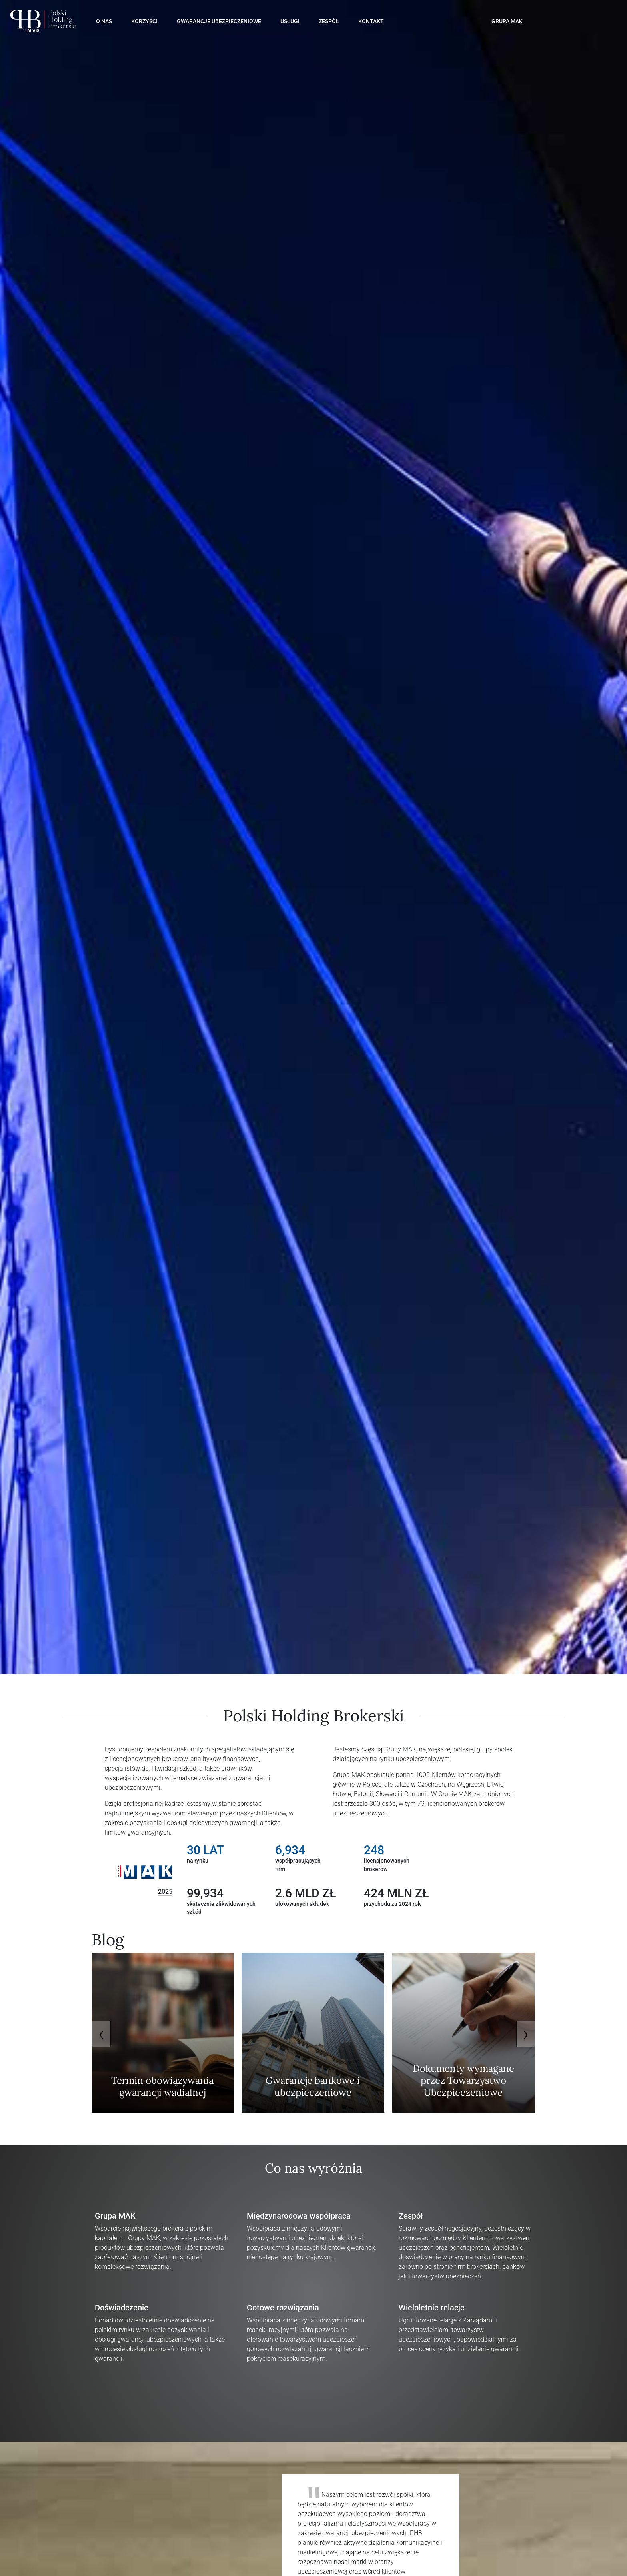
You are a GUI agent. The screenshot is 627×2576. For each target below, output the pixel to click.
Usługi (290, 21)
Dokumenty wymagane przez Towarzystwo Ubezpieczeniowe (463, 2080)
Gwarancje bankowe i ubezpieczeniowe (313, 2086)
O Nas (104, 21)
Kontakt (371, 21)
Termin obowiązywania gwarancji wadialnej (162, 2086)
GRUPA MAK (507, 21)
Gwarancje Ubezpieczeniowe (219, 21)
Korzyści (144, 21)
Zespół (329, 21)
